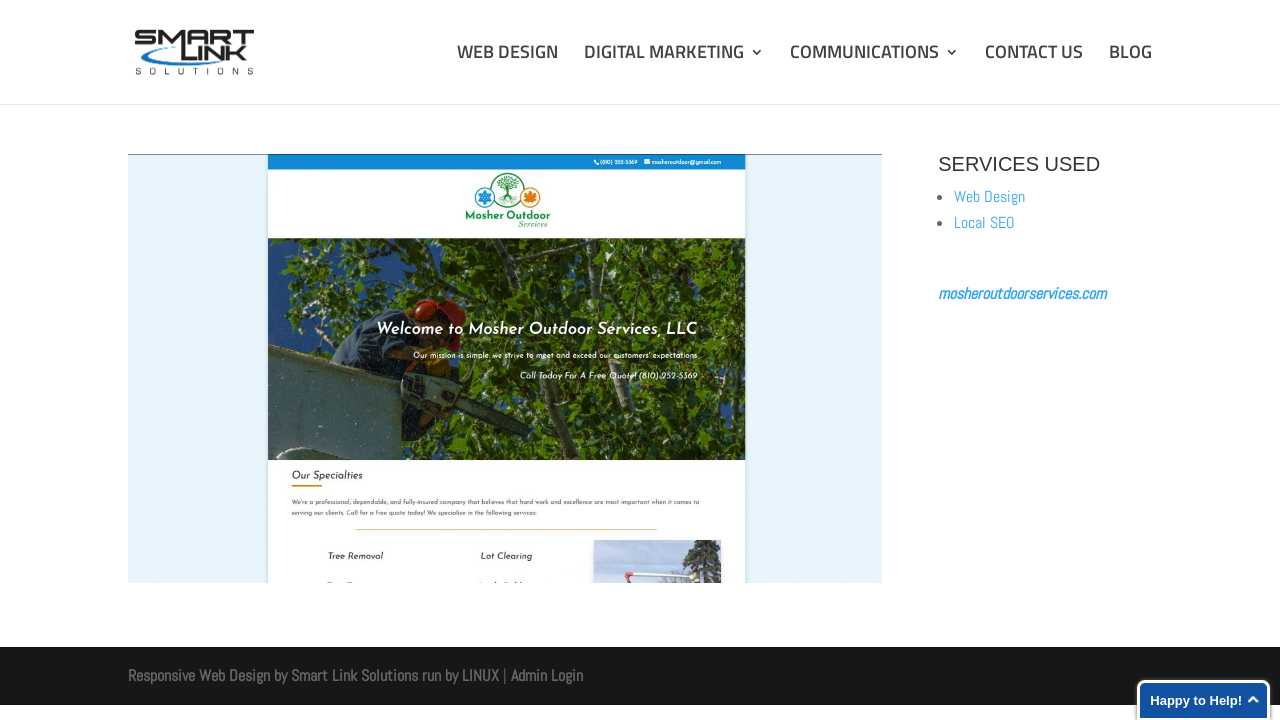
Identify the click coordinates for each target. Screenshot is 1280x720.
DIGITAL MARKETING (664, 55)
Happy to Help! (1196, 700)
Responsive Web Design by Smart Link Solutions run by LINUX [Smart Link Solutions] (313, 675)
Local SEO (984, 222)
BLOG (1130, 55)
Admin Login (547, 675)
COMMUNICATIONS (864, 55)
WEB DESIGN (507, 55)
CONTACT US (1034, 55)
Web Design (989, 196)
